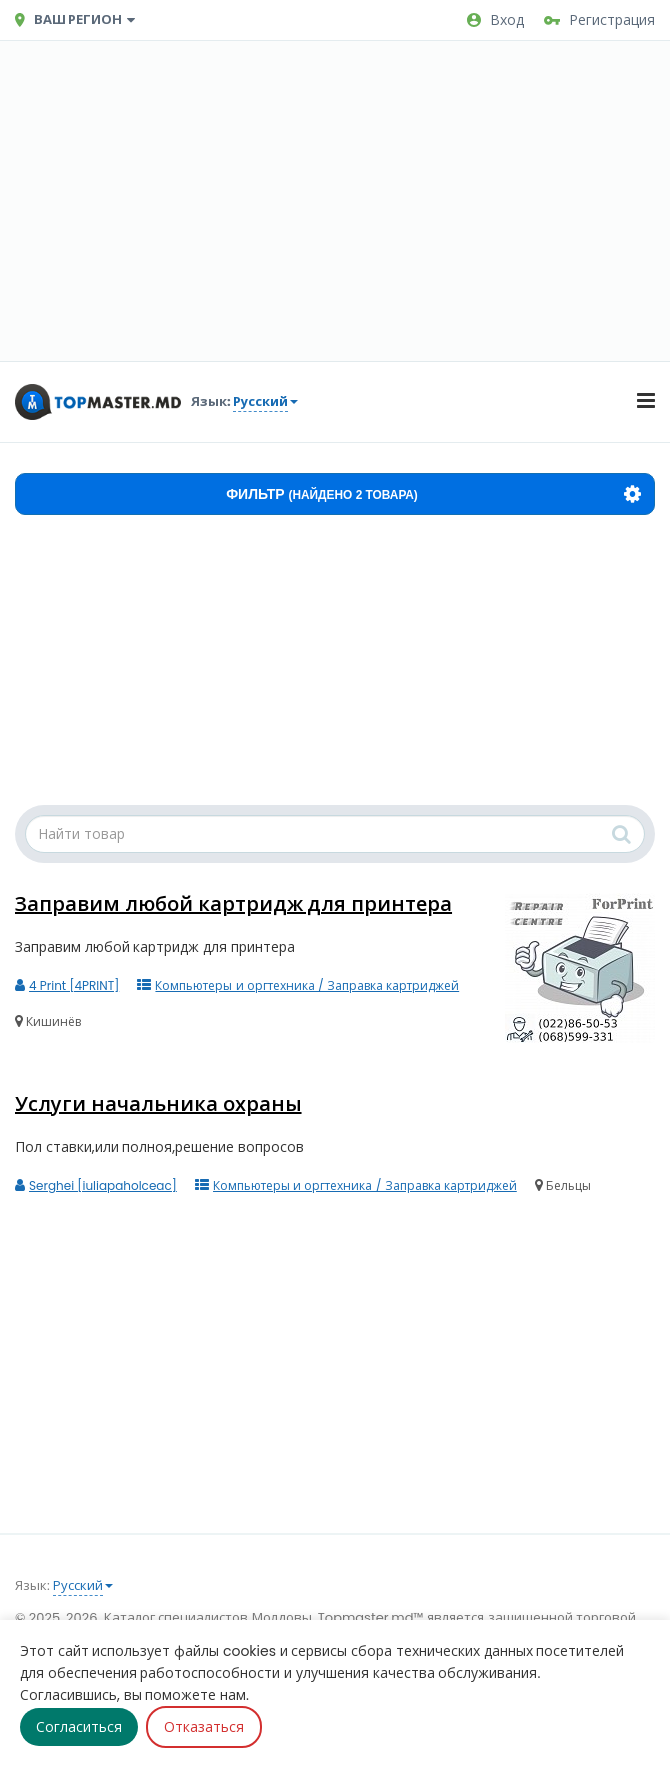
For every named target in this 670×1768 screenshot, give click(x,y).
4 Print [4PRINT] (67, 985)
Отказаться (204, 1727)
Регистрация (599, 20)
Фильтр (433, 494)
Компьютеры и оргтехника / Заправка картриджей (298, 985)
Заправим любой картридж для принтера (233, 904)
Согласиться (79, 1727)
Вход (495, 20)
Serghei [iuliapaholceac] (96, 1185)
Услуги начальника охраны (158, 1104)
